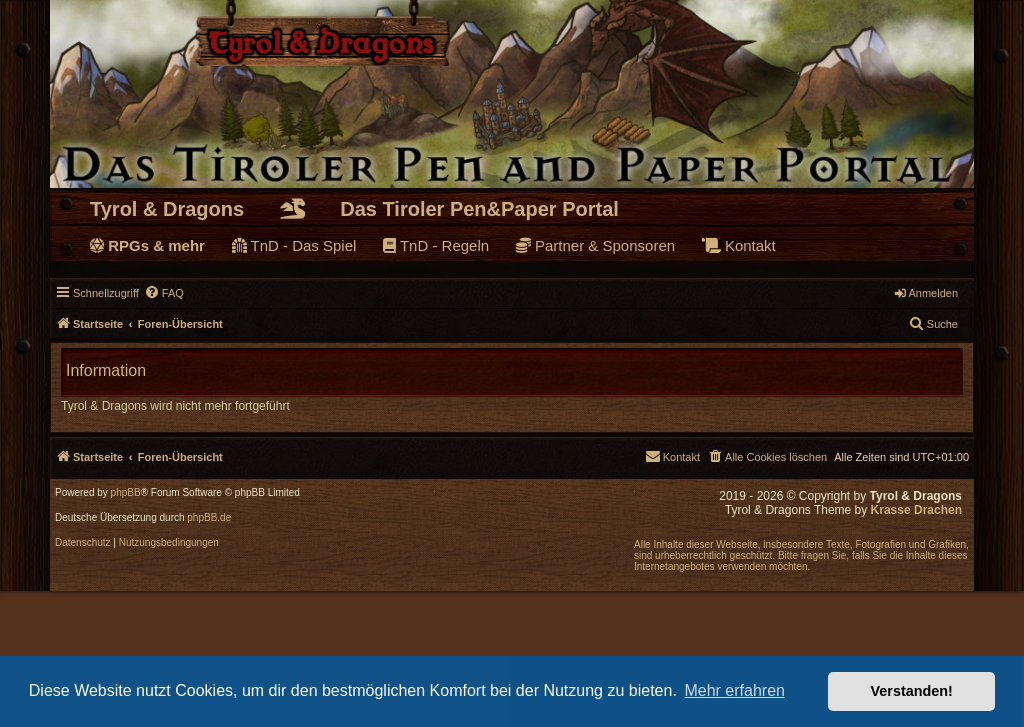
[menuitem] (164, 293)
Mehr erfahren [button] (734, 690)
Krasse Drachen (916, 510)
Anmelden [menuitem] (926, 293)
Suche (933, 323)
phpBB (126, 493)
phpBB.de (209, 518)
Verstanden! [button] (912, 691)
